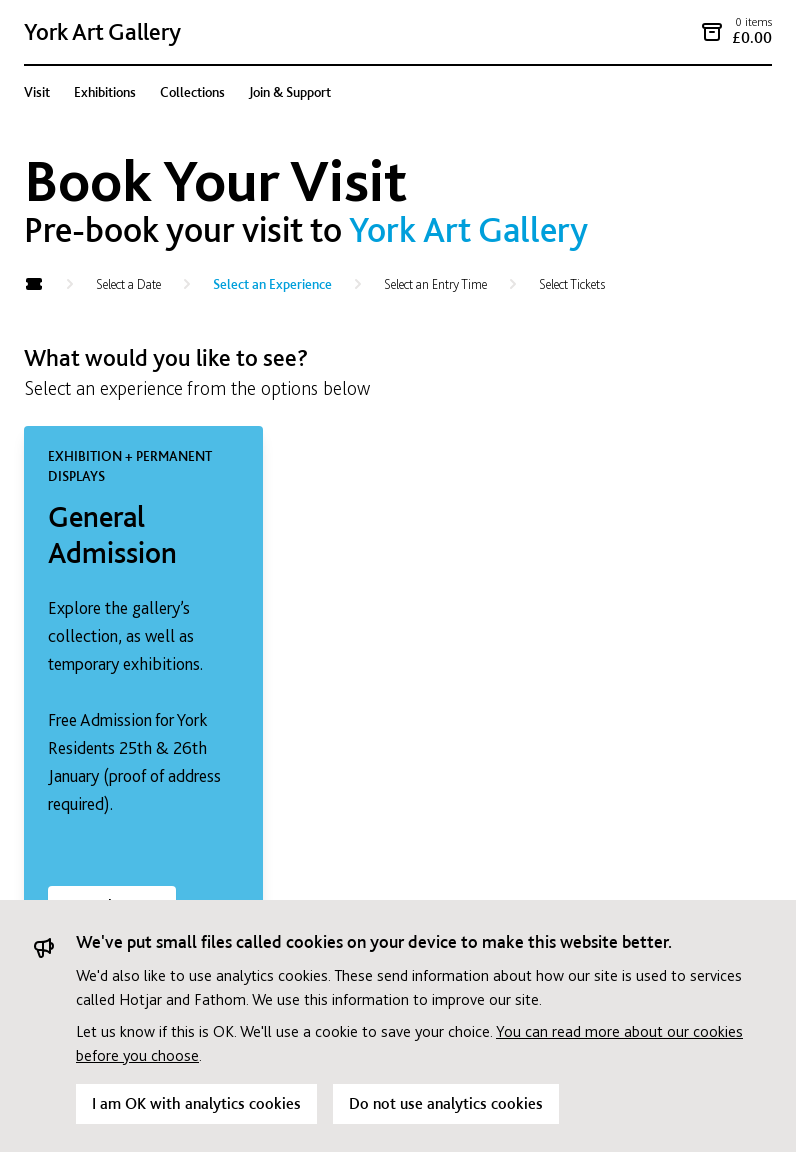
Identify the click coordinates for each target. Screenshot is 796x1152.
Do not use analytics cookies (446, 1103)
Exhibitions (105, 92)
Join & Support (290, 92)
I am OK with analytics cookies (196, 1103)
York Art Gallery (102, 31)
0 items (753, 22)
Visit (37, 92)
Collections (192, 92)
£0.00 (752, 37)
